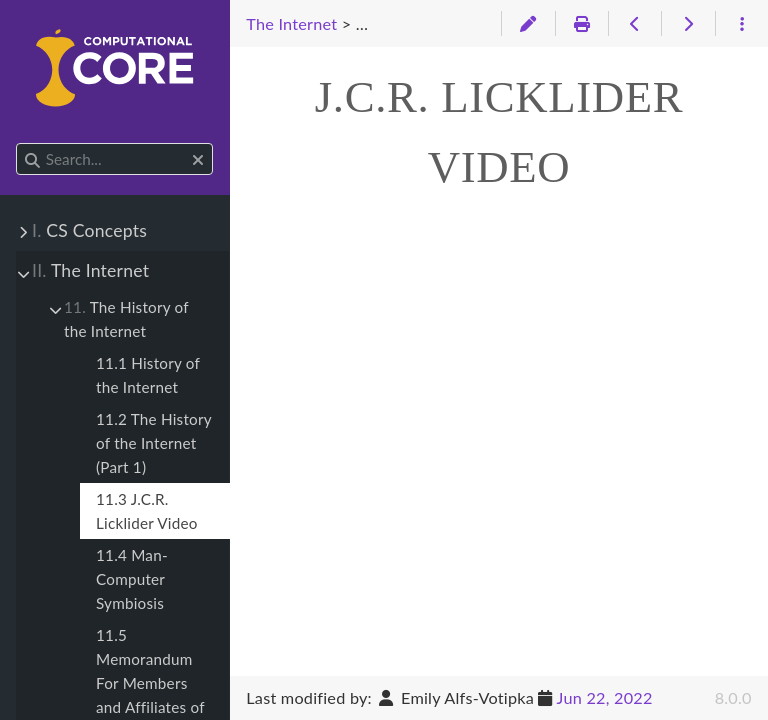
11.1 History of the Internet (148, 375)
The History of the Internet (126, 319)
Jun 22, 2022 (605, 697)
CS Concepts (89, 230)
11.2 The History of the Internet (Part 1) (153, 443)
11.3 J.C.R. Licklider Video (147, 511)
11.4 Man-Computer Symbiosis (132, 579)
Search (17, 143)
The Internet (90, 270)
